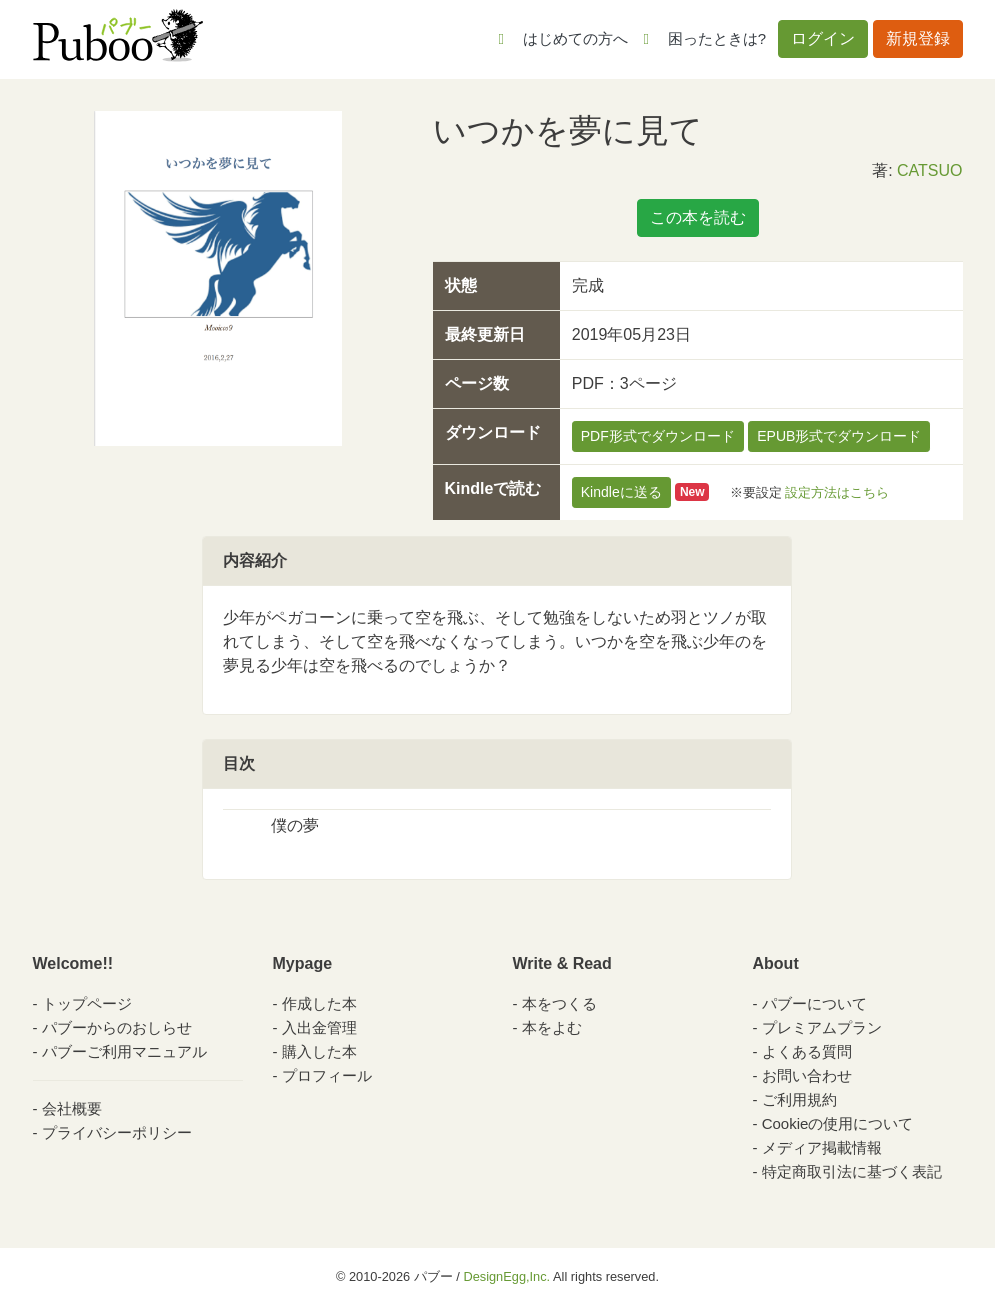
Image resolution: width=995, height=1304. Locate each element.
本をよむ (552, 1027)
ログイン (823, 38)
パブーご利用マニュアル (124, 1051)
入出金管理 (319, 1027)
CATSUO (929, 170)
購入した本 (319, 1051)
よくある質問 (807, 1051)
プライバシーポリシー (117, 1132)
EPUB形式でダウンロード (839, 436)
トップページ (87, 1003)
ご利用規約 (799, 1099)
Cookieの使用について (838, 1123)
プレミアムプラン (822, 1027)
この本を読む (698, 217)
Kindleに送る (621, 492)
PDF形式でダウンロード (658, 436)
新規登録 (918, 38)
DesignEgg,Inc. (506, 1276)
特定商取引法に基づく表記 (852, 1171)
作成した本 (319, 1003)
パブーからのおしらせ (117, 1027)
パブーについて (814, 1003)
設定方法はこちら (837, 491)
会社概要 (72, 1108)
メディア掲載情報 (822, 1147)
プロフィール (327, 1075)
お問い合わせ (807, 1075)
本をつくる (559, 1003)
